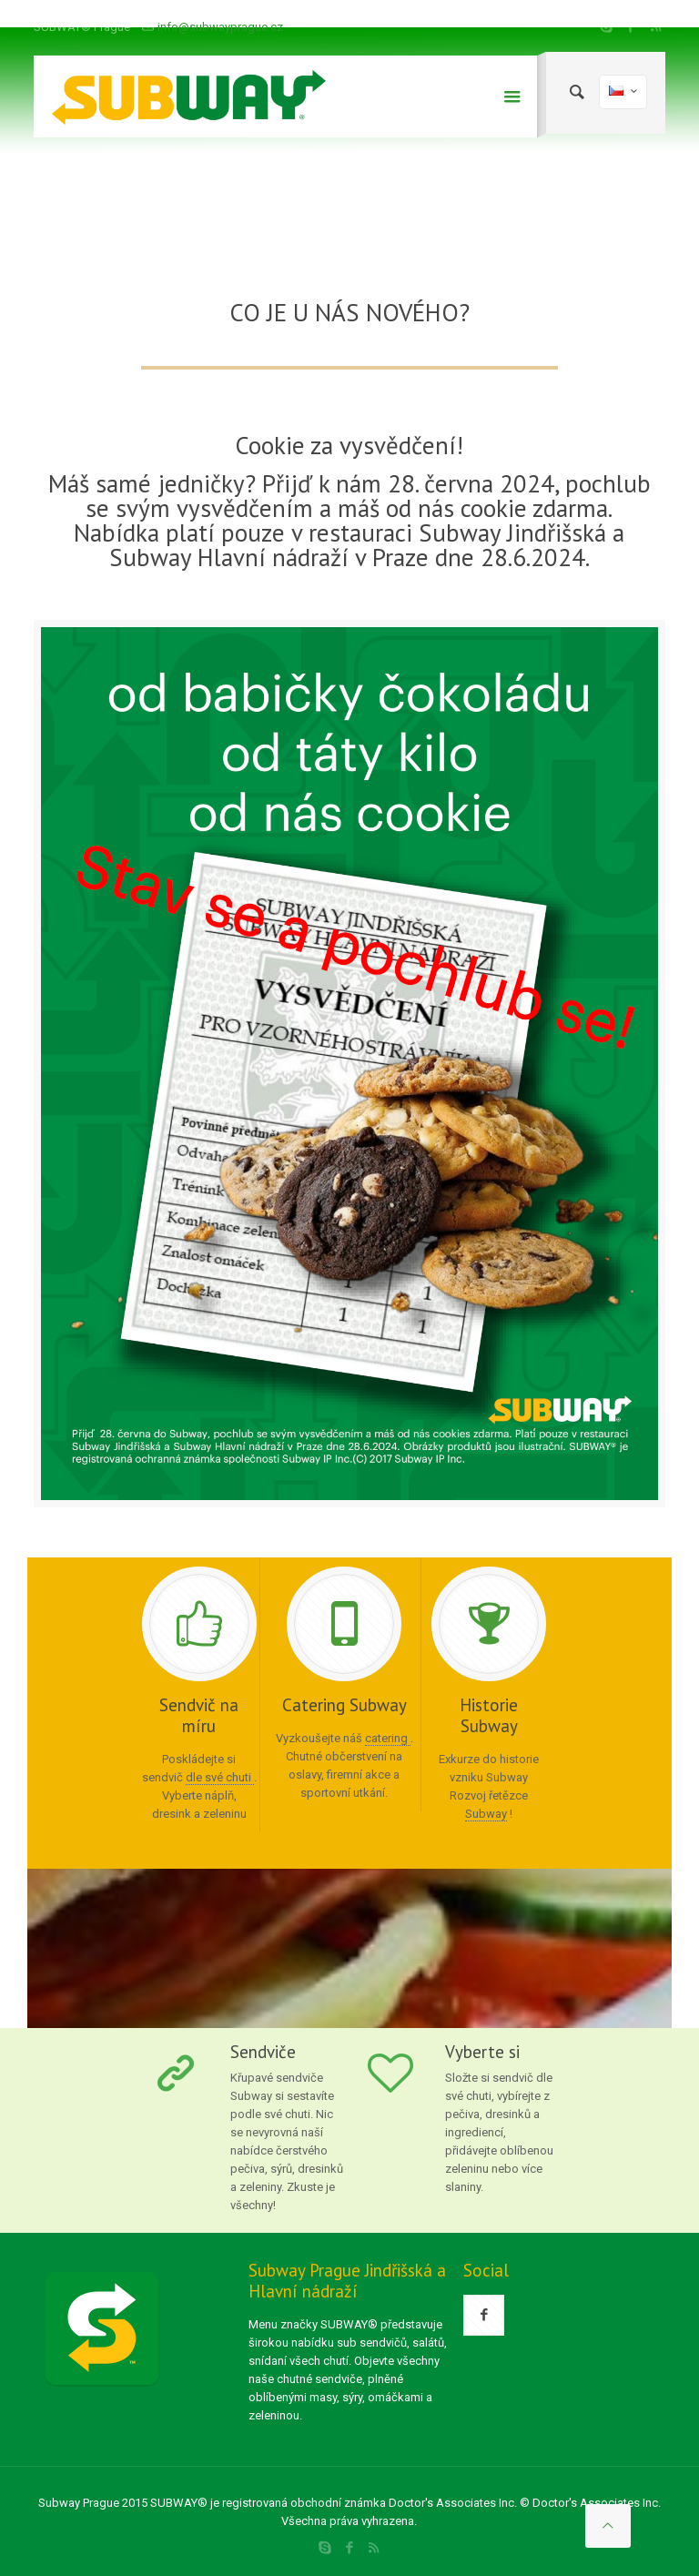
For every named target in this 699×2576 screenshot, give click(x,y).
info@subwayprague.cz (220, 27)
